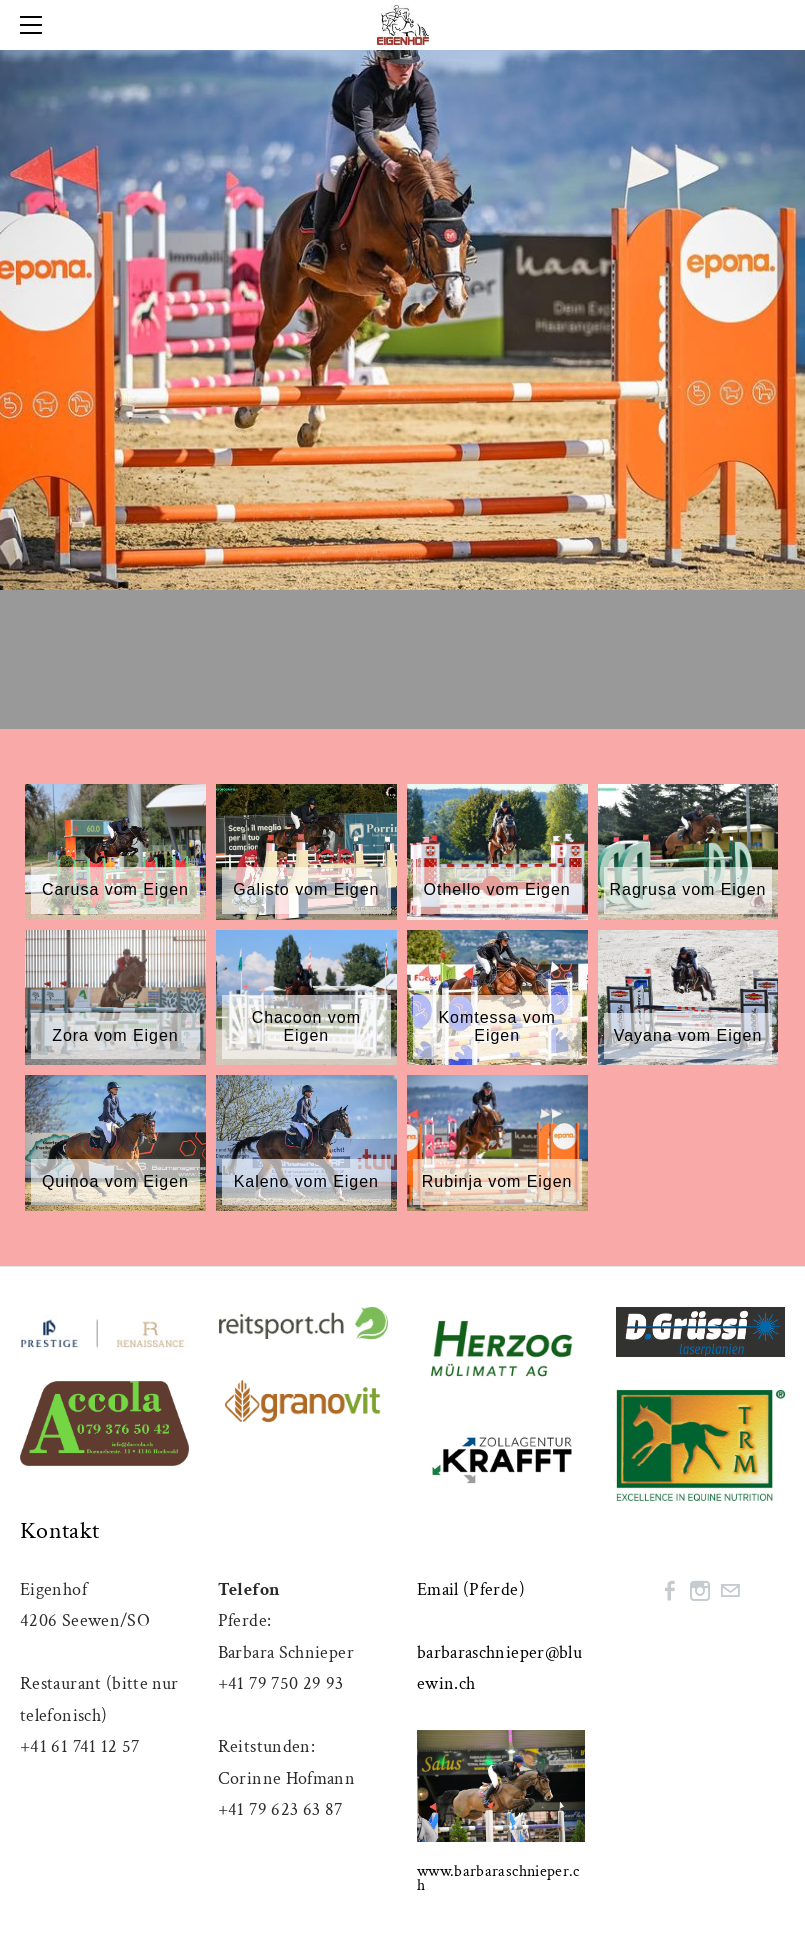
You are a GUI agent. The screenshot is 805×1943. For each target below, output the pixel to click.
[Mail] (730, 1591)
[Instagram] (700, 1591)
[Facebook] (670, 1591)
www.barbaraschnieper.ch (498, 1878)
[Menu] (35, 25)
